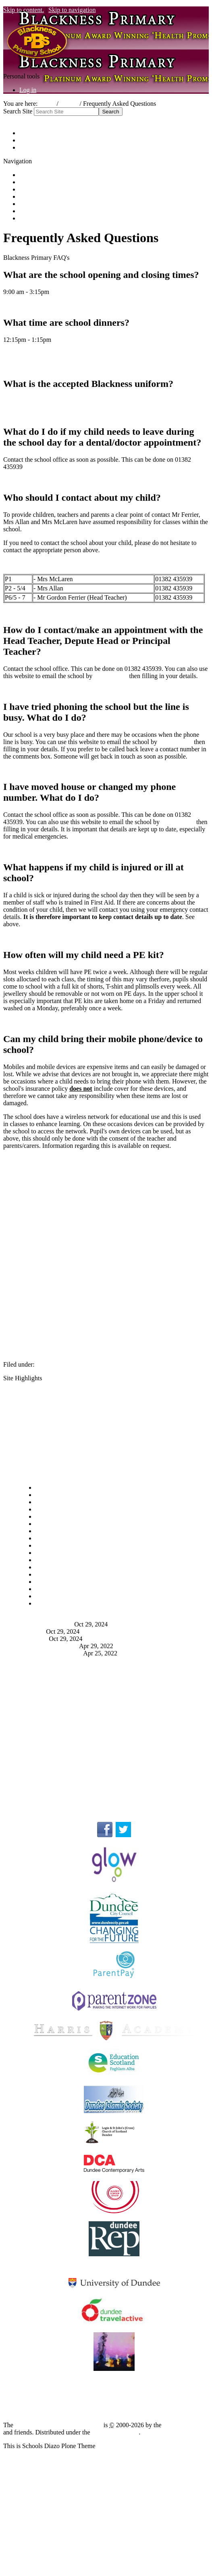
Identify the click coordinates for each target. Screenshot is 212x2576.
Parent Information (60, 1364)
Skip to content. (23, 9)
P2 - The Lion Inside (46, 1624)
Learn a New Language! (51, 1653)
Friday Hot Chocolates (49, 1646)
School (69, 103)
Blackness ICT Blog (114, 2382)
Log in (27, 89)
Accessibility (36, 140)
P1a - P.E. (32, 1631)
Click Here (17, 400)
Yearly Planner (38, 1419)
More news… (37, 1660)
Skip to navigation (72, 9)
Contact (29, 147)
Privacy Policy (38, 1784)
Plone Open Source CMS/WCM (58, 2425)
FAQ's (27, 1460)
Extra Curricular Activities (53, 1432)
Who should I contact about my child (67, 1749)
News (26, 189)
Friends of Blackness (46, 203)
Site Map (31, 133)
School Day (34, 1391)
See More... (34, 1798)
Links (26, 218)
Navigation (17, 1473)
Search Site (17, 111)
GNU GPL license (115, 2432)
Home (47, 103)
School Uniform (40, 1405)
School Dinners (39, 1701)
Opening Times (39, 1687)
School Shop (35, 196)
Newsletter (34, 1638)
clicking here (110, 675)
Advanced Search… (29, 119)
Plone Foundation (186, 2425)
